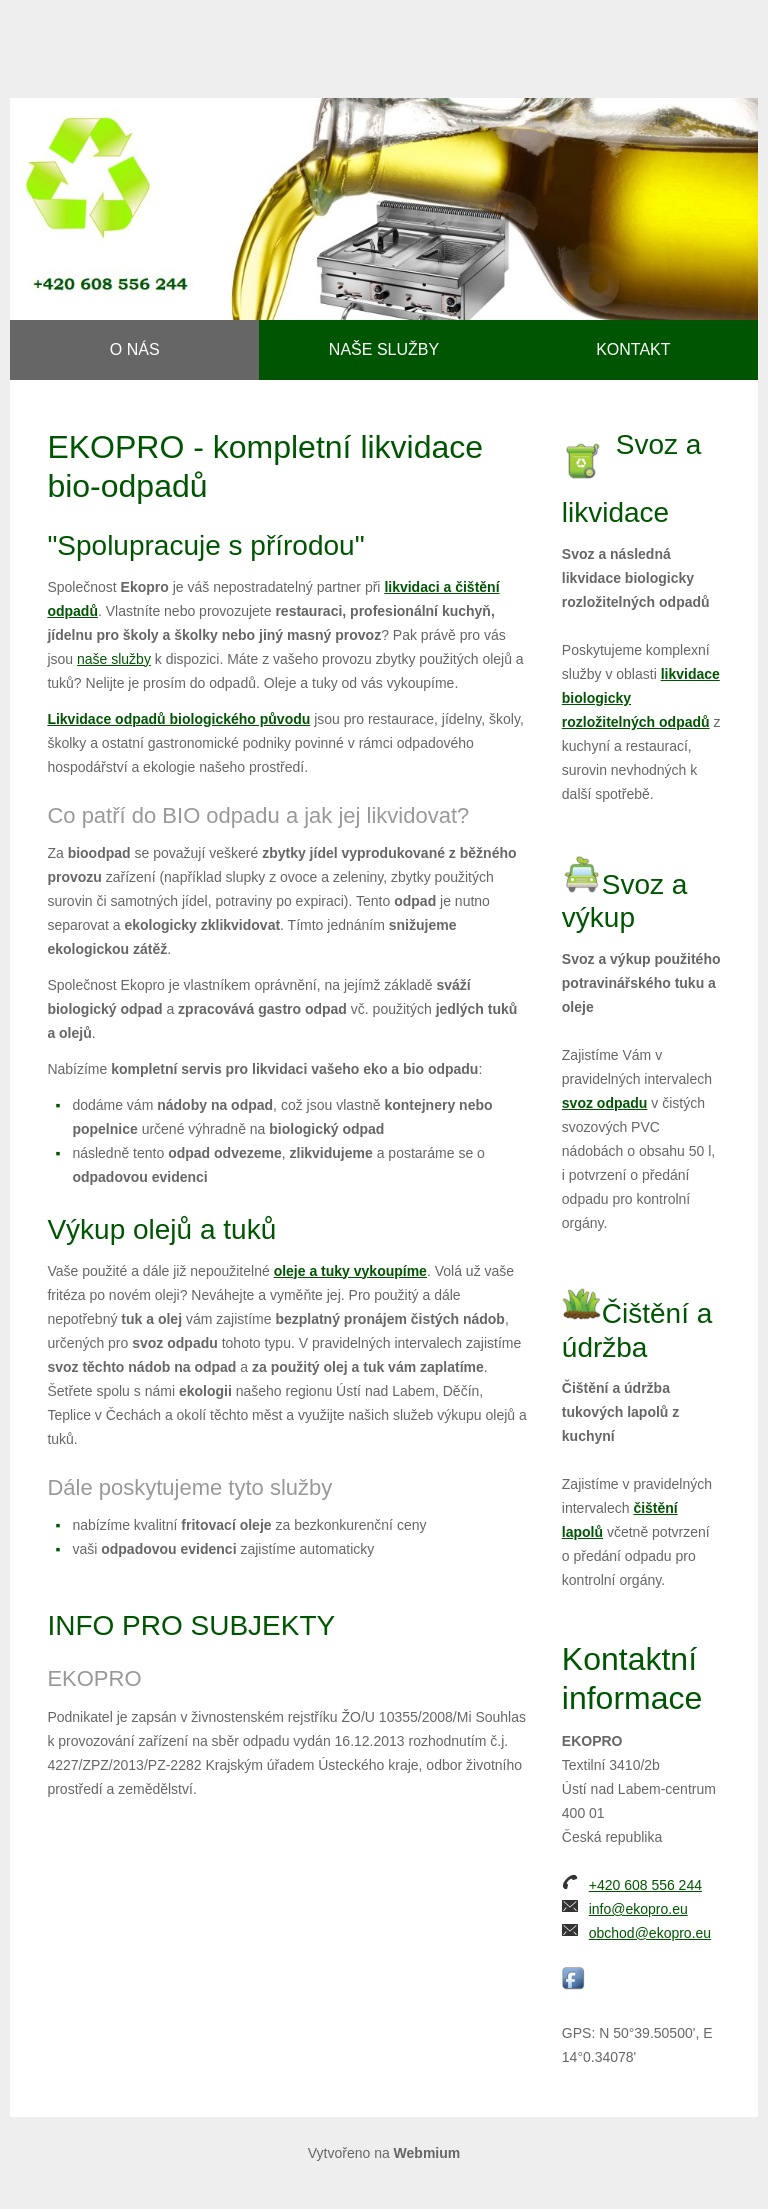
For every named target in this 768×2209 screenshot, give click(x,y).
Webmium (427, 2153)
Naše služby (384, 349)
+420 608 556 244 (645, 1885)
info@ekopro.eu (638, 1909)
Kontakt (633, 349)
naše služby (114, 659)
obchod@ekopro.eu (650, 1933)
